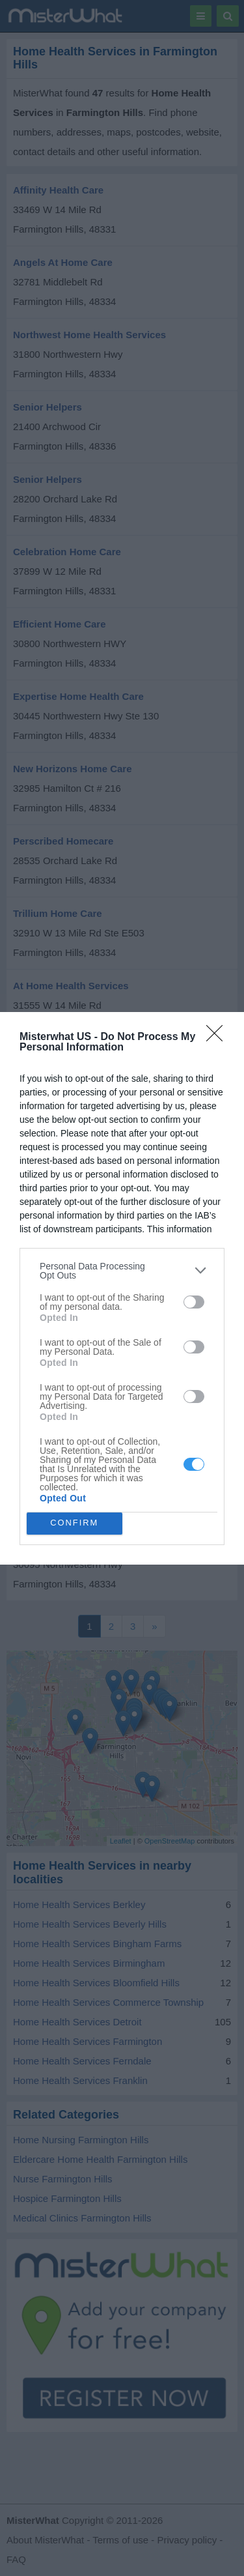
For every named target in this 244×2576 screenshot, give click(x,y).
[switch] (193, 1302)
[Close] (218, 1037)
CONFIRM (74, 1522)
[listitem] (122, 1271)
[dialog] (122, 1288)
